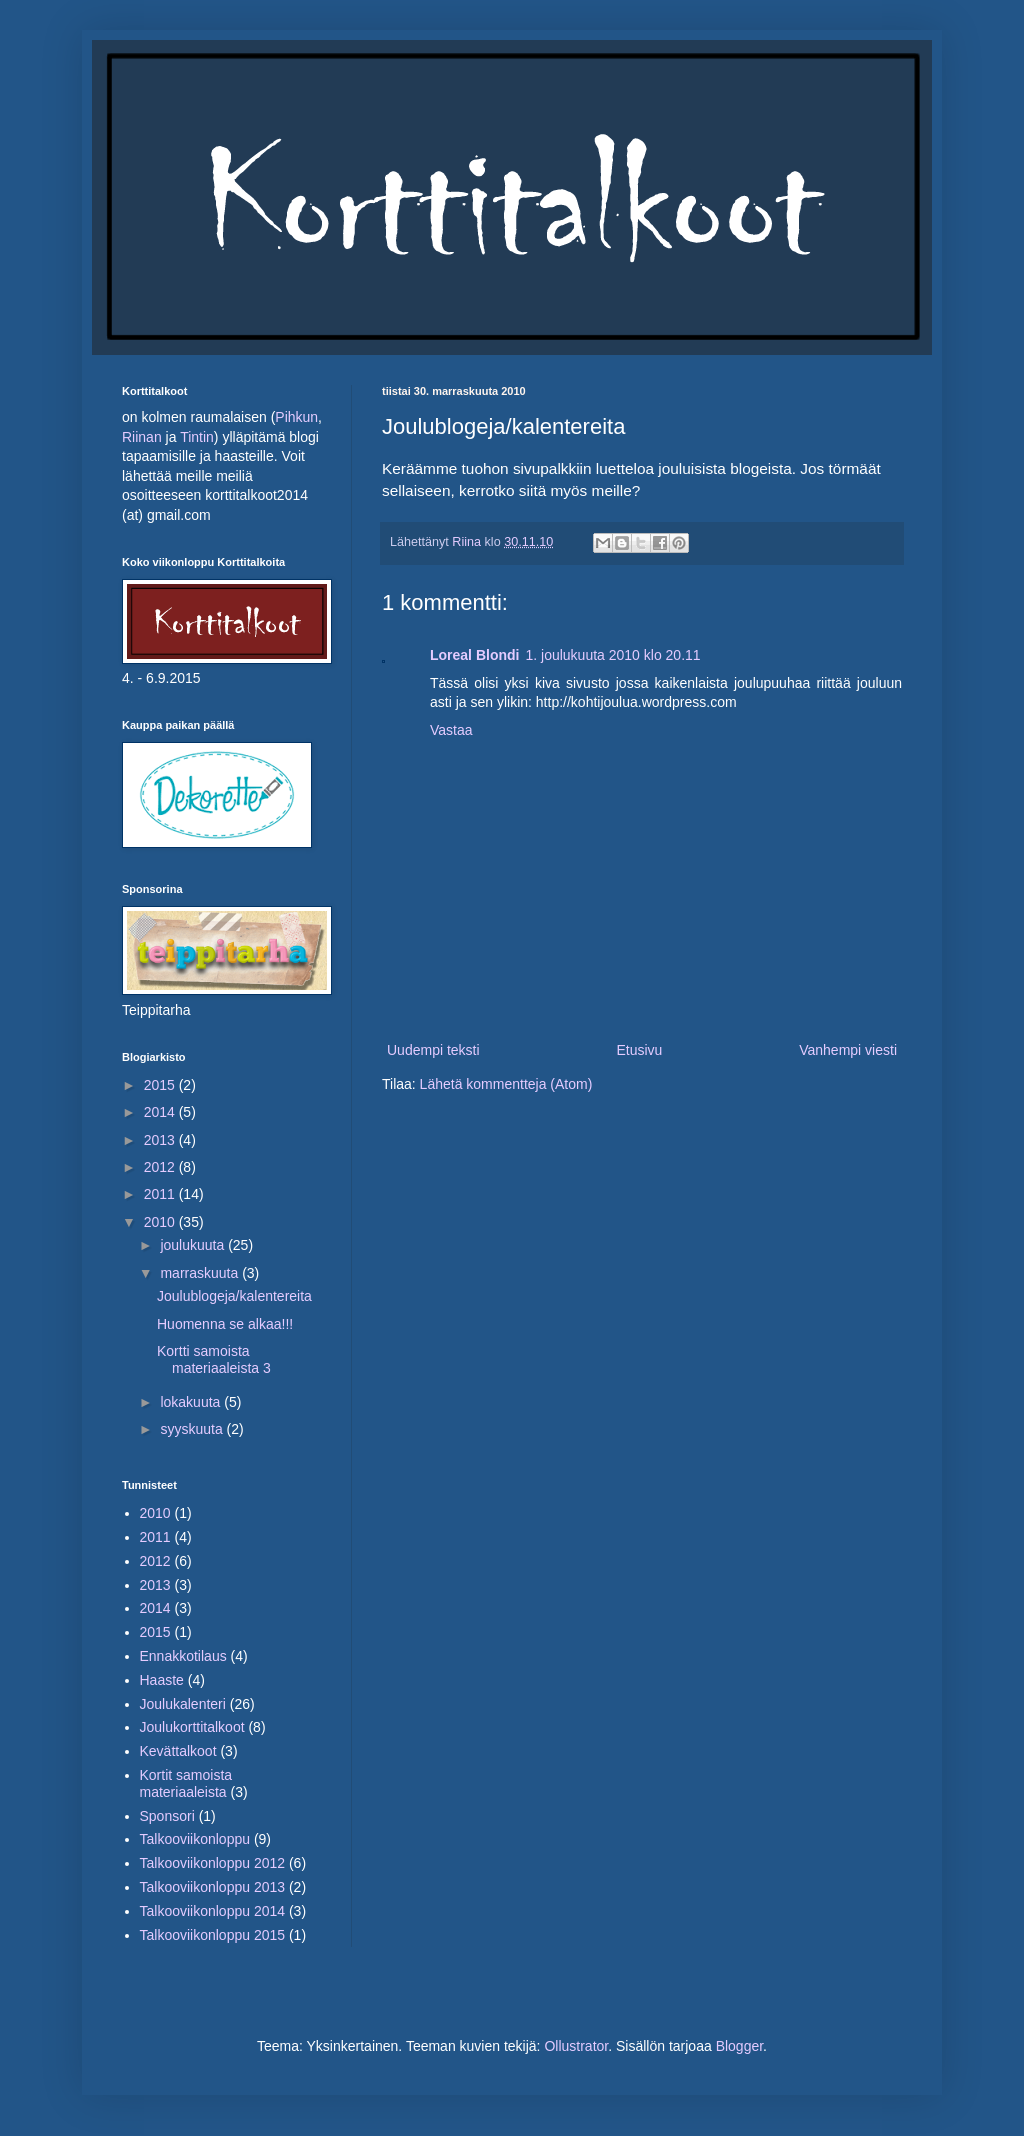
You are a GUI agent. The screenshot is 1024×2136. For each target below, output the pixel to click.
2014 (161, 1112)
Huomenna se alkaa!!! (225, 1324)
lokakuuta (192, 1402)
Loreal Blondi (474, 655)
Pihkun (296, 417)
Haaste (162, 1680)
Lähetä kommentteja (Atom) (506, 1084)
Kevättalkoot (178, 1751)
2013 (161, 1140)
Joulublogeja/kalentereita (234, 1296)
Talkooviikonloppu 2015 (213, 1935)
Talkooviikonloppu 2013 (213, 1887)
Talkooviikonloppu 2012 (213, 1863)
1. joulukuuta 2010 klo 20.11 (612, 655)
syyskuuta (193, 1429)
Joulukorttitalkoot (192, 1727)
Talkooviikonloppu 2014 (213, 1911)
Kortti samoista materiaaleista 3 (214, 1359)
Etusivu (639, 1050)
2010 (161, 1222)
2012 (161, 1167)
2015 (161, 1085)
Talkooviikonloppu (195, 1839)
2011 (161, 1194)
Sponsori (167, 1816)
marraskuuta (201, 1273)
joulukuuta (194, 1245)
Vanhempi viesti (848, 1050)
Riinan (144, 437)
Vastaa (451, 730)
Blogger (739, 2046)
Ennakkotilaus (183, 1656)
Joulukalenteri (183, 1704)
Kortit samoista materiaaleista (186, 1783)
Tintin (197, 437)
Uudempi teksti (433, 1050)
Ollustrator (576, 2046)
